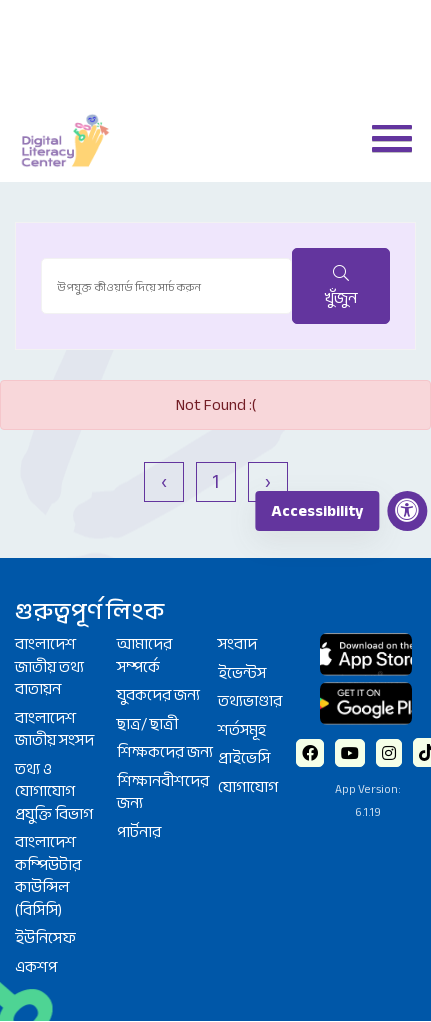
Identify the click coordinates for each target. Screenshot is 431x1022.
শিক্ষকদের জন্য (165, 752)
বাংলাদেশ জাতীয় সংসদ (54, 729)
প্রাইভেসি (244, 758)
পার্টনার (139, 832)
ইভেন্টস (242, 673)
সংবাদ (237, 644)
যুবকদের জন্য (158, 695)
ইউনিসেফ (45, 938)
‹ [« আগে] (164, 481)
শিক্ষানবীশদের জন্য (163, 792)
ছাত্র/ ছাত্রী (147, 724)
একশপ (36, 967)
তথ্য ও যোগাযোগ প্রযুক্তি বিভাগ (54, 791)
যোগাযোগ (248, 787)
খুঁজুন (340, 289)
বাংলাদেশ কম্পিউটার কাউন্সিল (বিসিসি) (48, 876)
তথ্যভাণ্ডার (250, 701)
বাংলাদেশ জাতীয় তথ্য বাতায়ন (49, 666)
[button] (384, 137)
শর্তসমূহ (242, 730)
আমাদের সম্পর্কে (144, 655)
